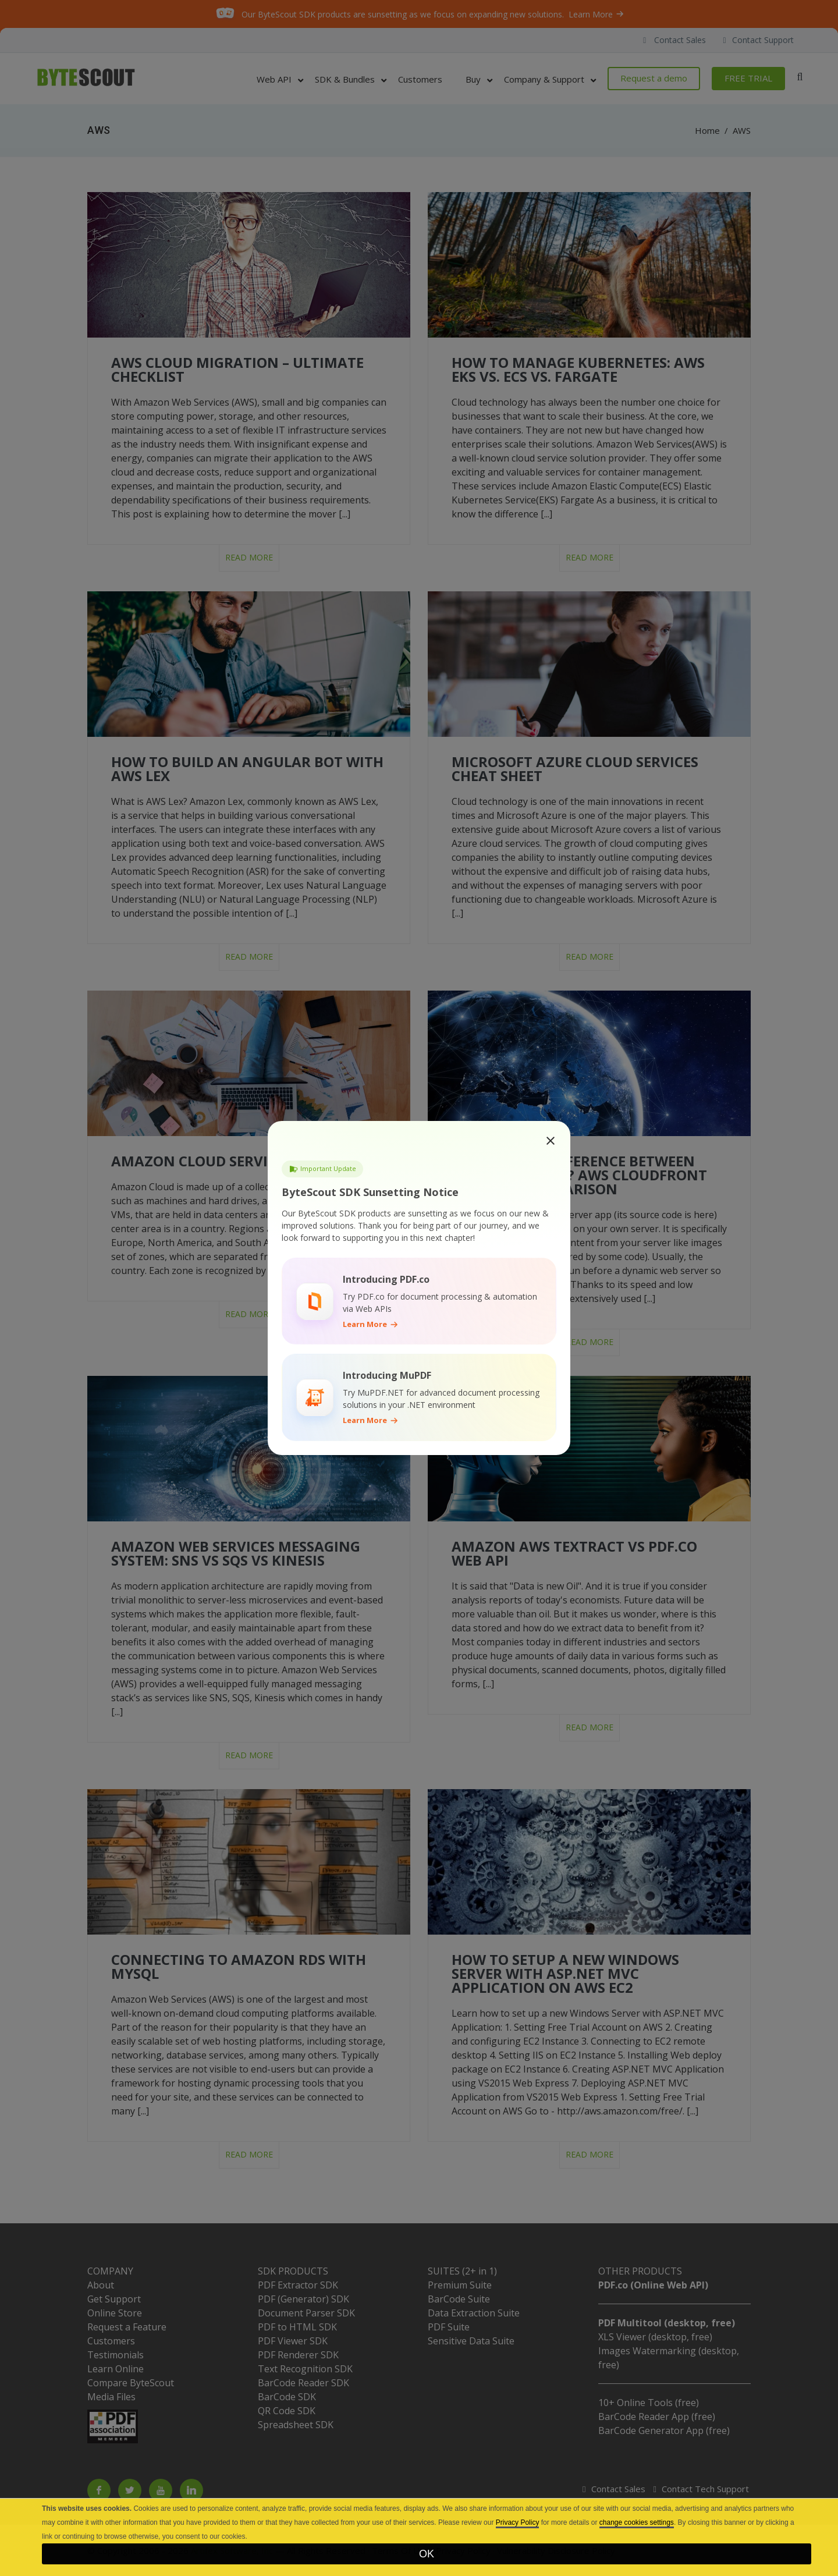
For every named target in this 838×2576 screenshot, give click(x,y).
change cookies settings (636, 2522)
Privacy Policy (517, 2522)
